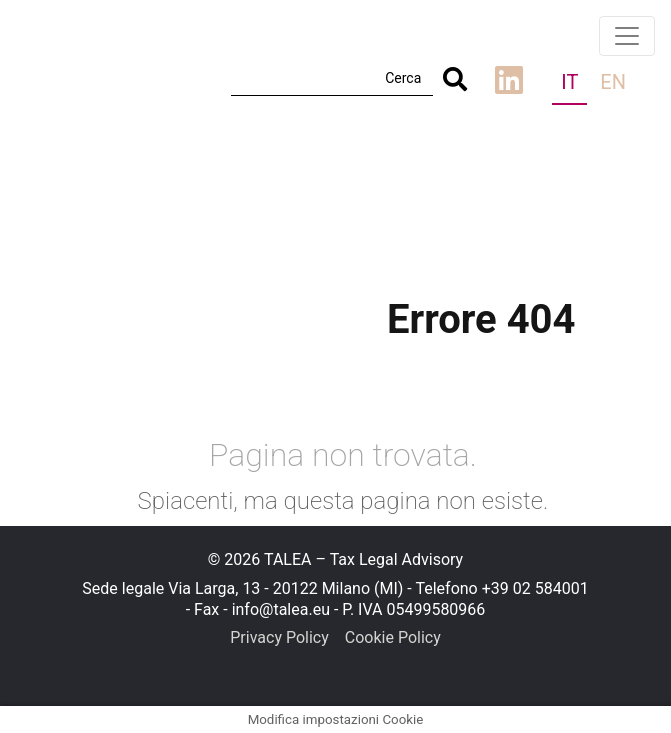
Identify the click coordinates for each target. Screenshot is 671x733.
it (569, 82)
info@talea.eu (281, 609)
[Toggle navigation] (627, 36)
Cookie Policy (393, 637)
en (613, 82)
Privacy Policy (279, 637)
